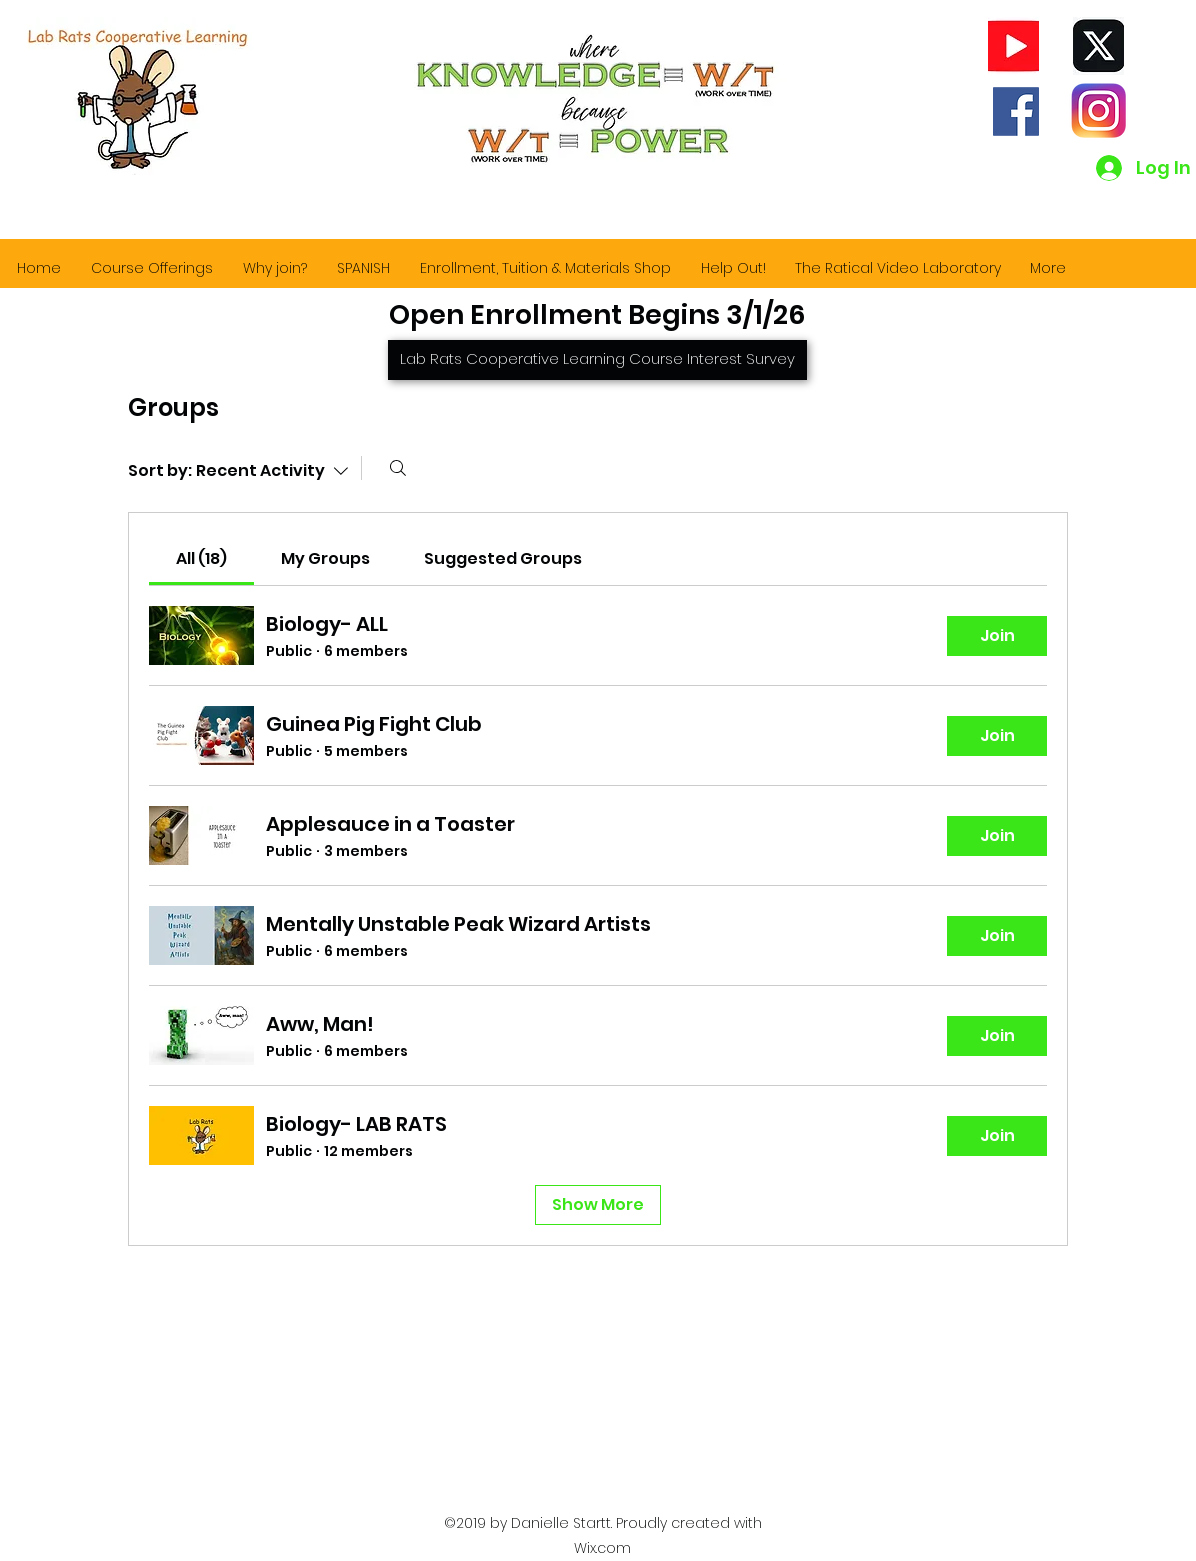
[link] (201, 558)
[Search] (398, 468)
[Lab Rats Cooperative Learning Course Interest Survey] (597, 360)
